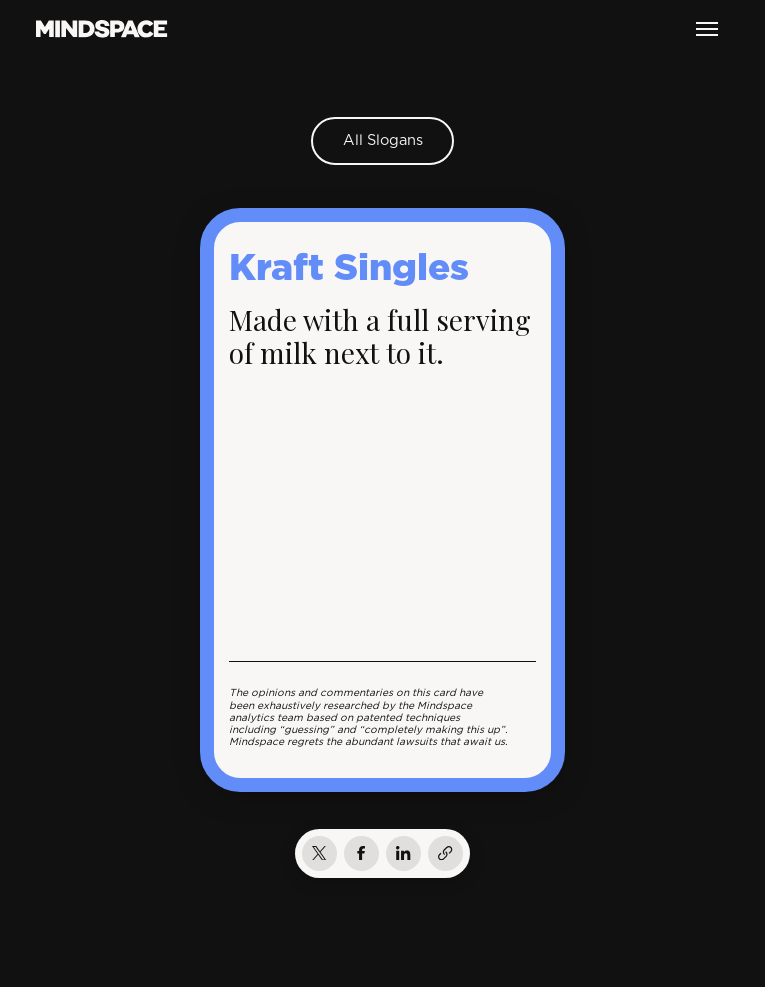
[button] (707, 29)
